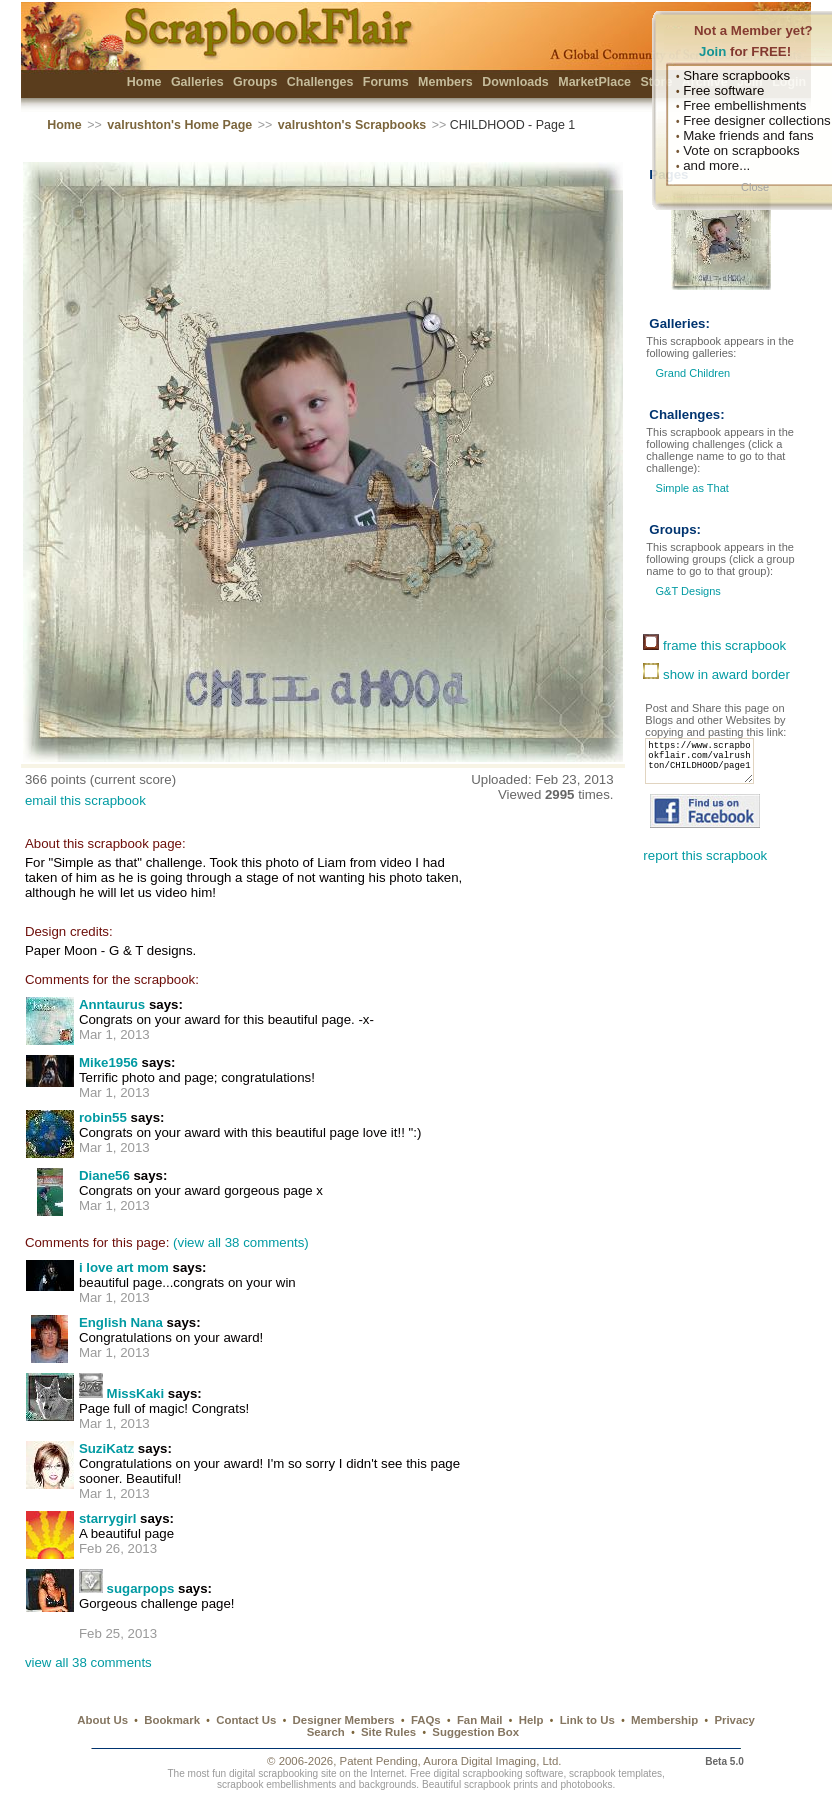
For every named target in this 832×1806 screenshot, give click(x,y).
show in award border (716, 674)
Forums (386, 82)
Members (445, 82)
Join (712, 51)
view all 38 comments (88, 1662)
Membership (664, 1720)
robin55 (103, 1117)
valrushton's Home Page (179, 125)
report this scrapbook (705, 867)
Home (144, 82)
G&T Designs (686, 591)
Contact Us (246, 1720)
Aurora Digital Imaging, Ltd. (492, 1761)
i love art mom (124, 1267)
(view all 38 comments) (241, 1242)
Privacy (734, 1720)
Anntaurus (112, 1004)
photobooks (586, 1784)
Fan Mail (480, 1720)
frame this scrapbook (714, 645)
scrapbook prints (501, 1784)
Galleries (197, 82)
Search (326, 1732)
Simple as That (690, 488)
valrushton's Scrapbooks (352, 125)
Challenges (320, 82)
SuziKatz (106, 1448)
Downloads (515, 82)
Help (531, 1720)
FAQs (426, 1720)
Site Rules (388, 1732)
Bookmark (172, 1720)
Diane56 (104, 1175)
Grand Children (693, 373)
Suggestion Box (475, 1732)
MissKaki (136, 1393)
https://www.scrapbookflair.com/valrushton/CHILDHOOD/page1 (705, 767)
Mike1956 (108, 1062)
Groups (255, 82)
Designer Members (344, 1720)
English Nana (121, 1322)
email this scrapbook (85, 800)
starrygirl (108, 1518)
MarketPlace (594, 82)
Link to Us (587, 1720)
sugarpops (141, 1588)
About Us (102, 1720)
